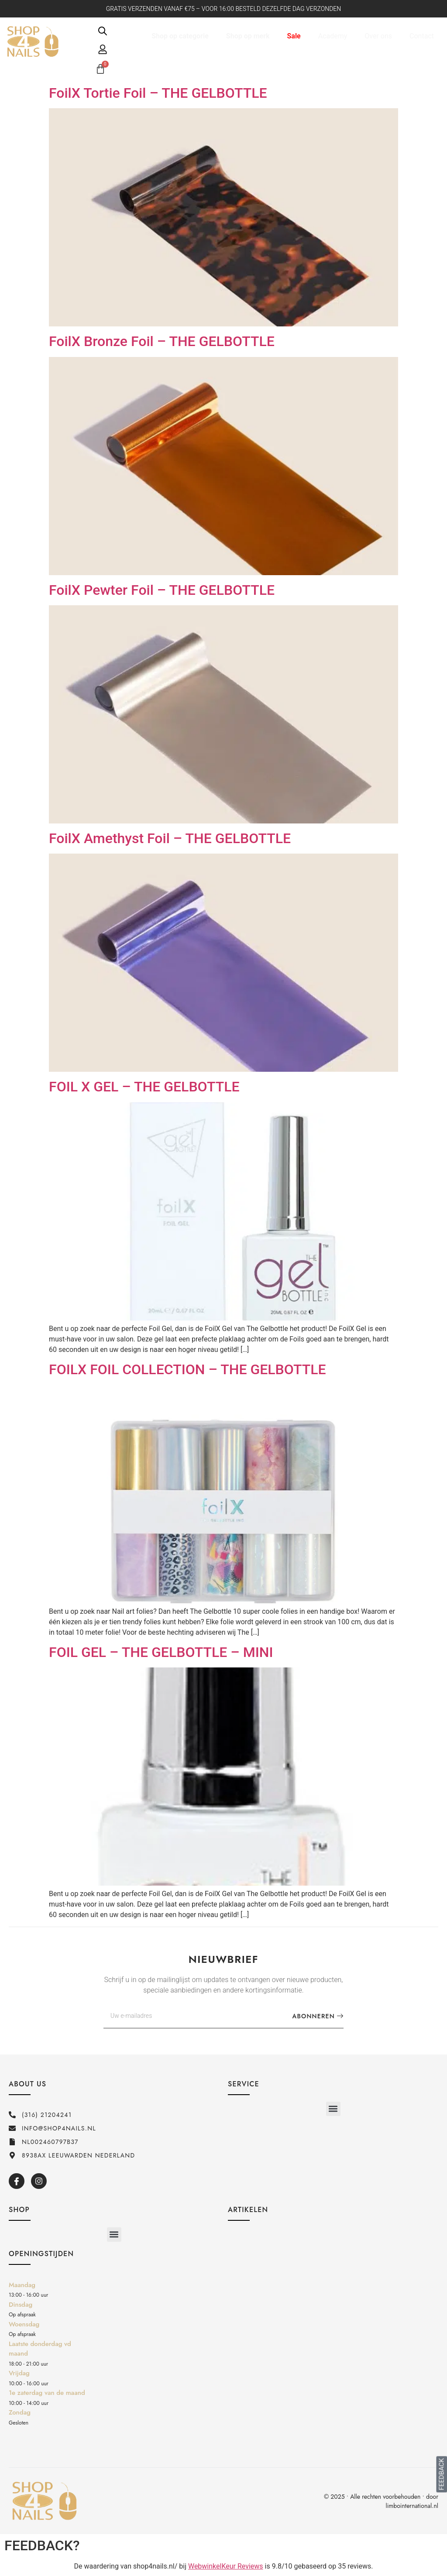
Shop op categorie (180, 36)
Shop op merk (248, 36)
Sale (294, 36)
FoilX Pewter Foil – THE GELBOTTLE (162, 590)
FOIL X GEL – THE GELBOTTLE (144, 1086)
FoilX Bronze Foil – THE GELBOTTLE (162, 341)
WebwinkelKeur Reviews (225, 2566)
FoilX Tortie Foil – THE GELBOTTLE (158, 93)
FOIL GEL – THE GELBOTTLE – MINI (161, 1652)
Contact (421, 36)
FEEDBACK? (42, 2545)
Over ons (378, 36)
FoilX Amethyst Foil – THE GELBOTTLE (170, 838)
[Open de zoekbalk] (102, 31)
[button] (333, 2109)
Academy (332, 36)
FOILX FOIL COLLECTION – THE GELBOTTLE (187, 1369)
